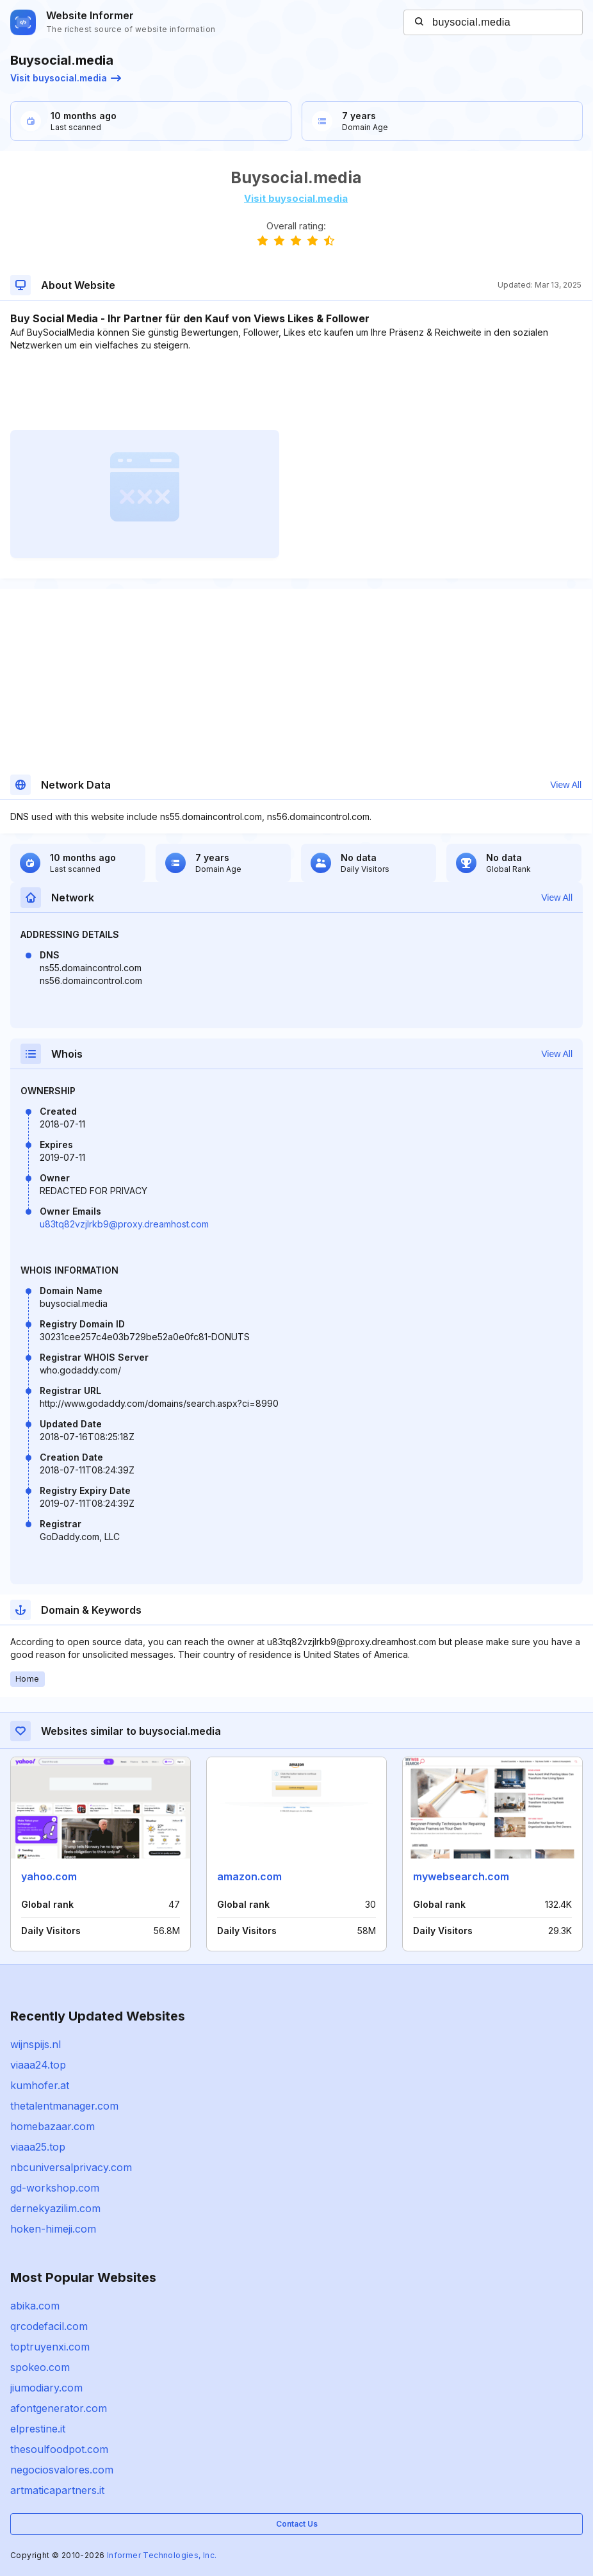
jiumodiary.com (46, 2387)
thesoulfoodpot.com (59, 2449)
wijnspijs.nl (35, 2044)
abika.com (35, 2305)
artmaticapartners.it (57, 2490)
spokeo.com (40, 2367)
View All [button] (565, 785)
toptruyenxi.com (50, 2346)
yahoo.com (49, 1876)
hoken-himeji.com (53, 2228)
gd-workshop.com (54, 2187)
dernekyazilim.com (55, 2208)
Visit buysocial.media (65, 77)
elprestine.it (37, 2428)
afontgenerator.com (58, 2408)
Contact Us (297, 2524)
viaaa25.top (37, 2146)
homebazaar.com (52, 2126)
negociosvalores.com (61, 2469)
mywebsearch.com (461, 1876)
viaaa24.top (38, 2064)
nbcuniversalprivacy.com (71, 2167)
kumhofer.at (39, 2085)
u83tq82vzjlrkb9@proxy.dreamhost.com (124, 1223)
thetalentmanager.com (64, 2105)
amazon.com (249, 1876)
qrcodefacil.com (49, 2326)
